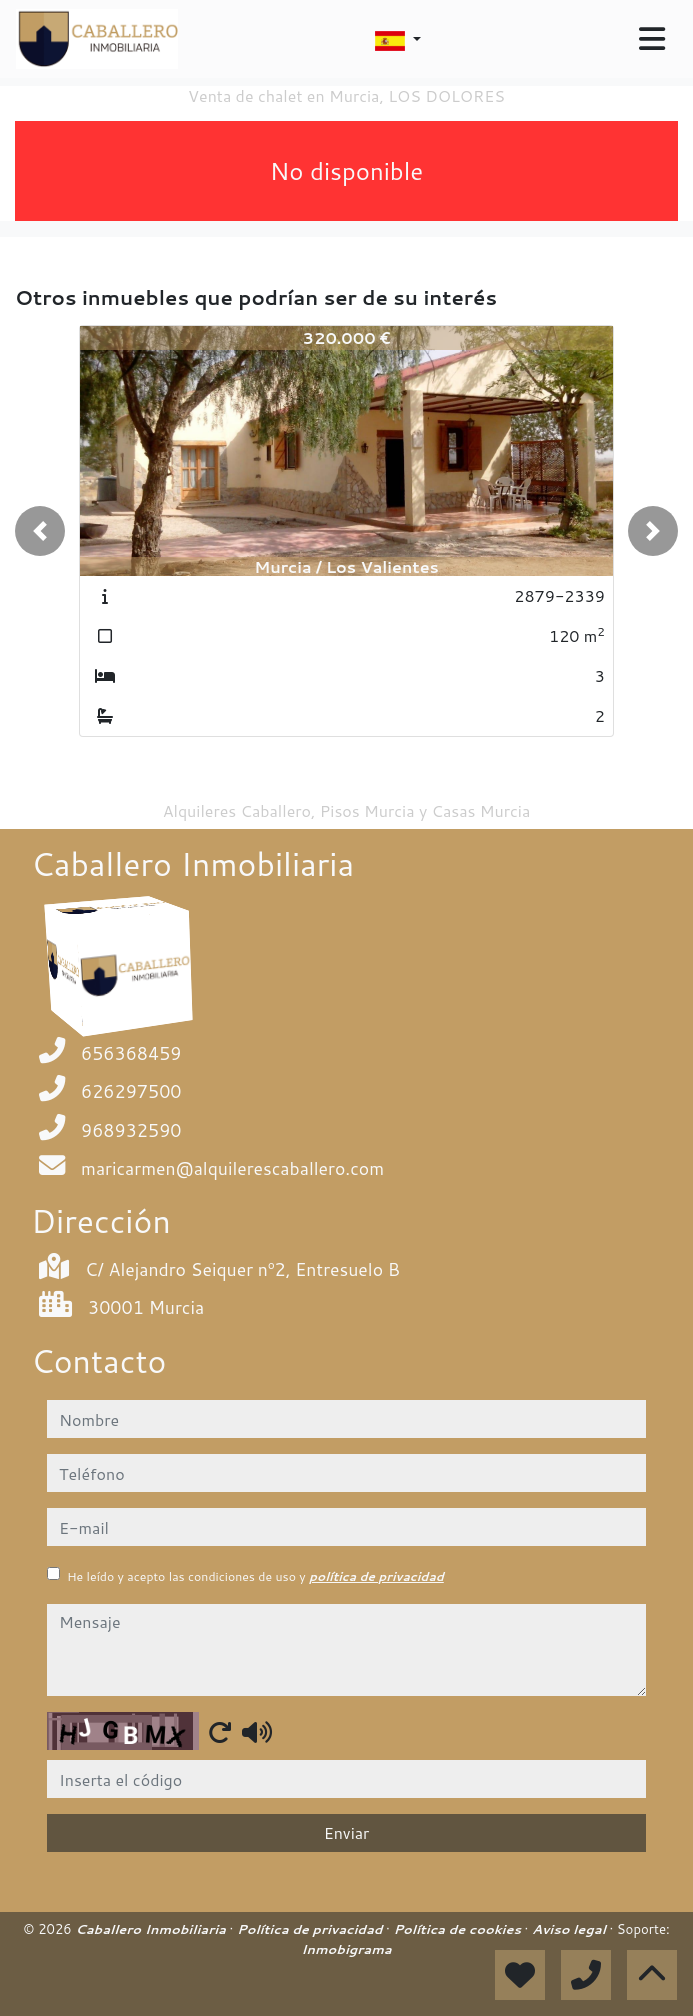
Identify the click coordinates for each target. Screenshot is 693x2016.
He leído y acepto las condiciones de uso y (255, 1576)
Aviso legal (570, 1929)
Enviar (347, 1832)
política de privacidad (376, 1576)
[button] (40, 531)
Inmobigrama (346, 1949)
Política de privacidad (311, 1929)
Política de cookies (458, 1929)
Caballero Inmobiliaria (152, 1929)
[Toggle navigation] (652, 39)
